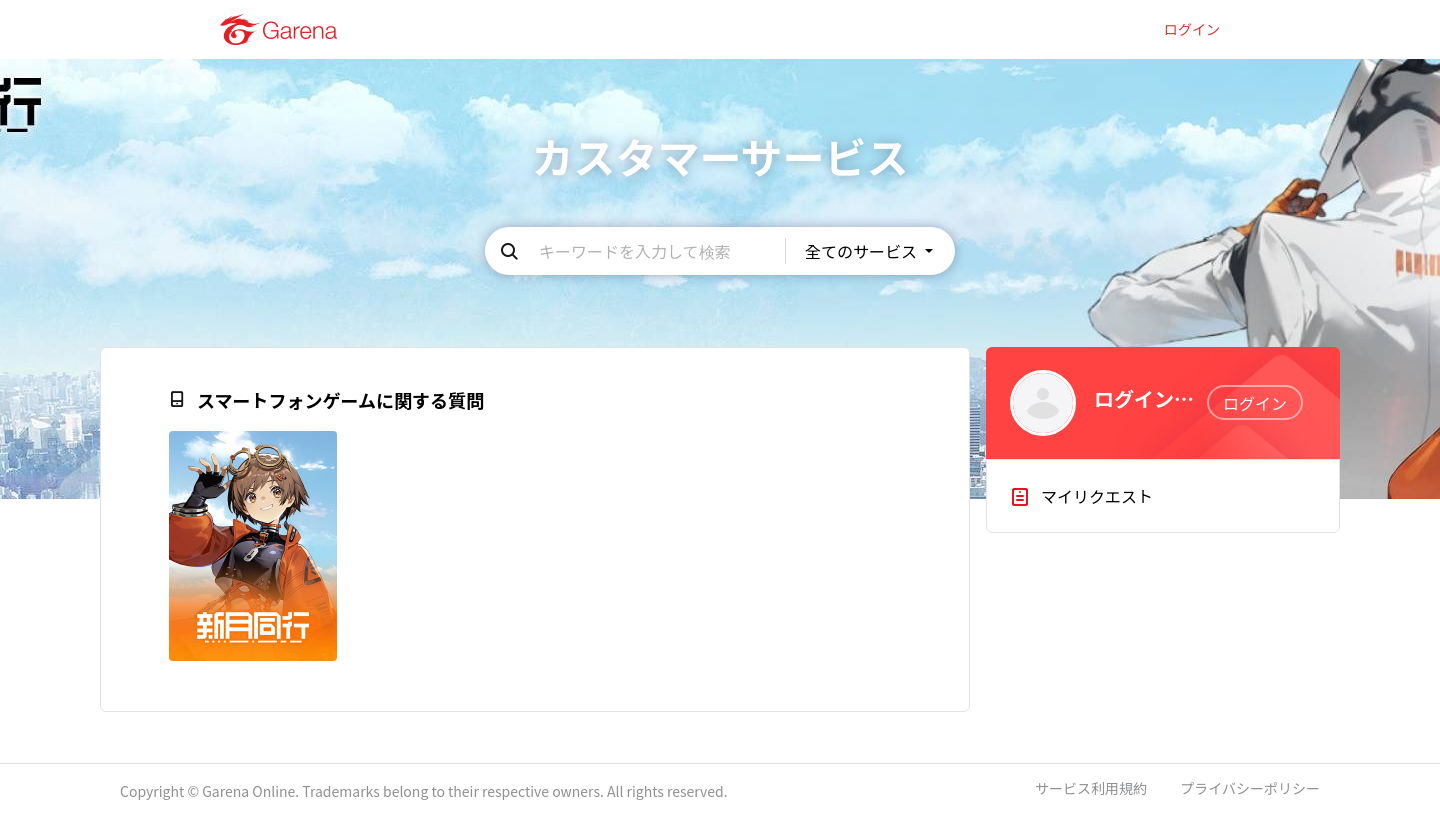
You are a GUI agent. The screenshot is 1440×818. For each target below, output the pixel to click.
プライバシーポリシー (1250, 788)
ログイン (1192, 29)
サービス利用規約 (1091, 788)
